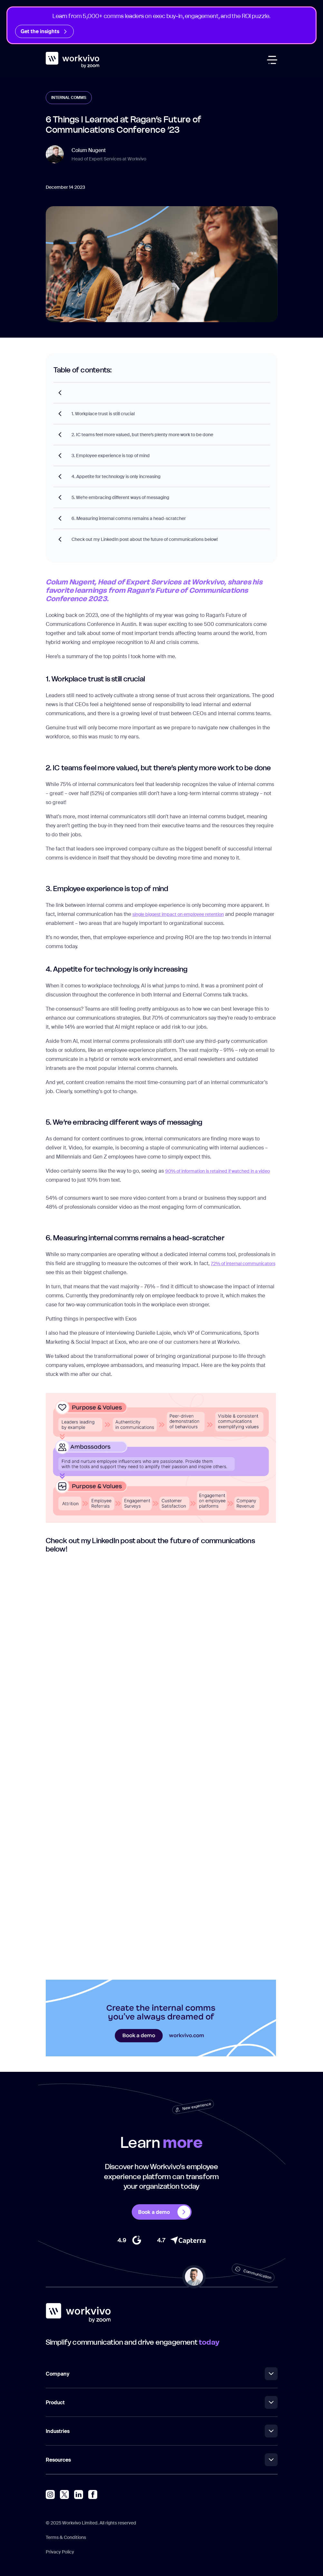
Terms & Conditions (66, 2537)
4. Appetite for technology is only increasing (115, 476)
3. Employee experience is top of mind (110, 455)
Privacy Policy (60, 2552)
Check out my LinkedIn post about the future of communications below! (144, 539)
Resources (162, 2459)
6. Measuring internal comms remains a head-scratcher (128, 518)
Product (162, 2402)
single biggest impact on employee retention (178, 914)
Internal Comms (68, 97)
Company (162, 2373)
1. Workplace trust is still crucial (103, 414)
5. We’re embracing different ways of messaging (120, 497)
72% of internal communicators (243, 1263)
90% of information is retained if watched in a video (217, 1171)
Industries (162, 2431)
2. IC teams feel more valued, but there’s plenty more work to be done (142, 434)
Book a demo (164, 2212)
